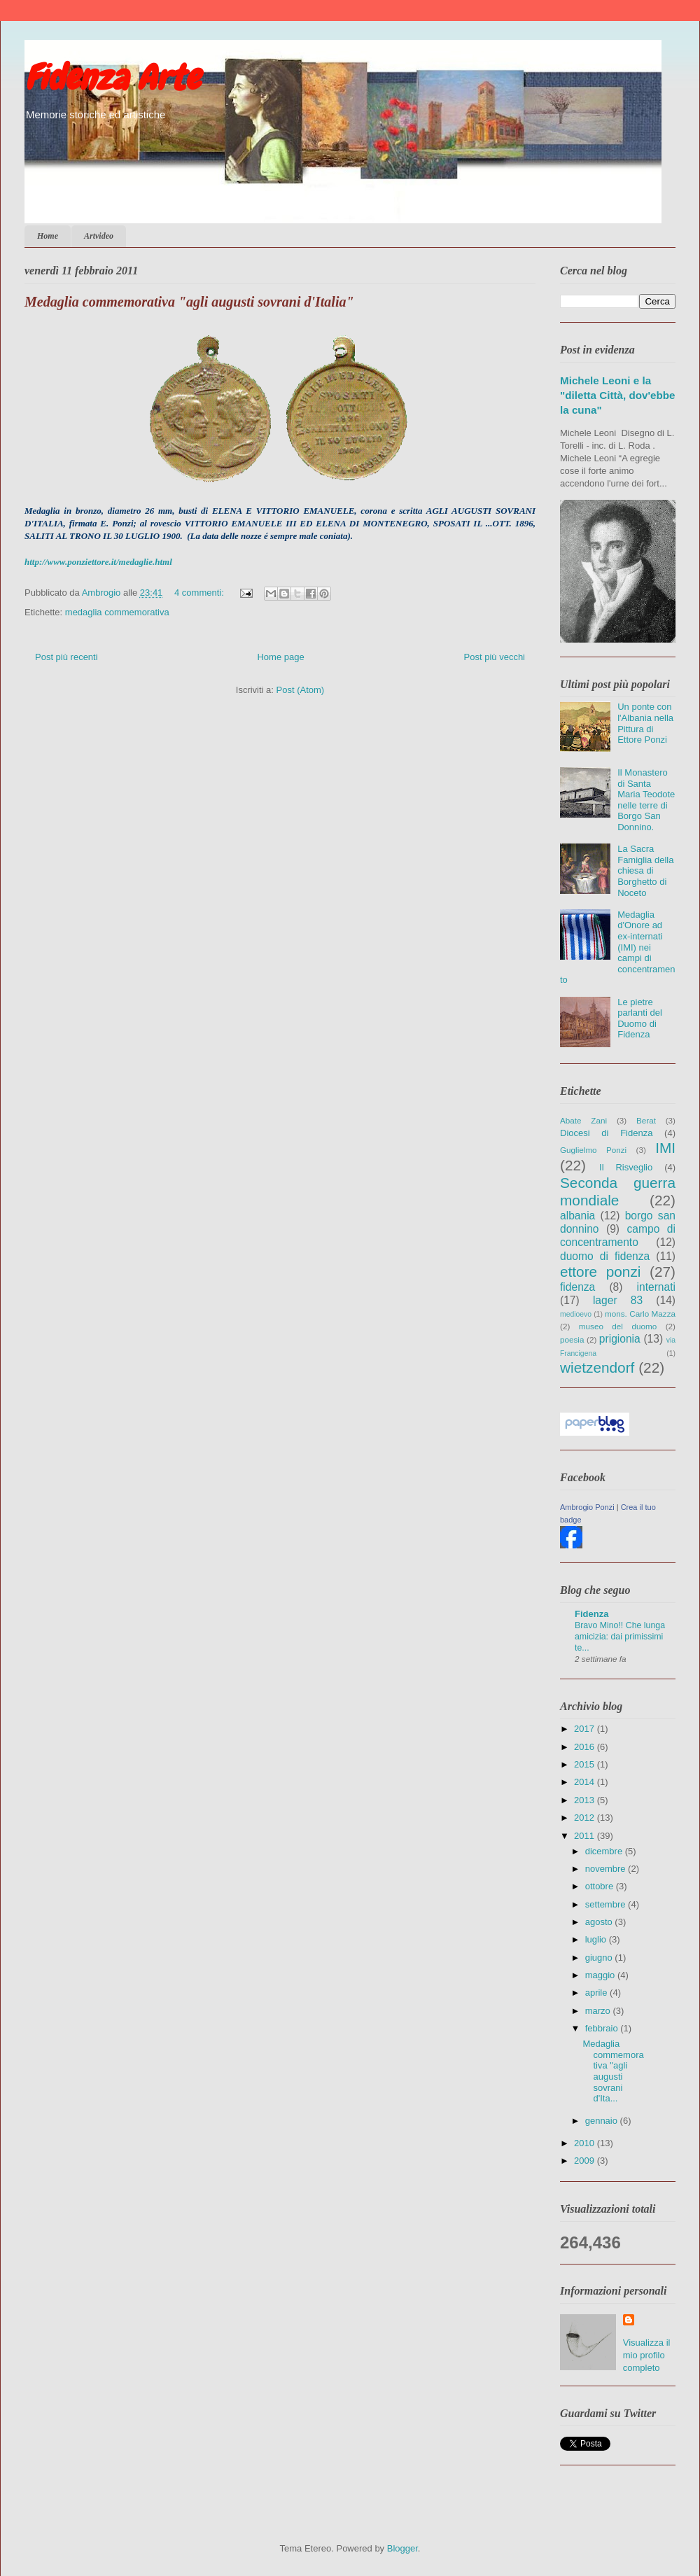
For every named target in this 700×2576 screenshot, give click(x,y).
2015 (585, 1764)
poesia (572, 1339)
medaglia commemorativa (117, 612)
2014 (585, 1782)
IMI (665, 1148)
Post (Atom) (300, 690)
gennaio (602, 2120)
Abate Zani (583, 1120)
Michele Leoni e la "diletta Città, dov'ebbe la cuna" (618, 395)
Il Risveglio (625, 1167)
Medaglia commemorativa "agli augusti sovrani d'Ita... (612, 2071)
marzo (599, 2010)
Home (47, 236)
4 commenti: (200, 592)
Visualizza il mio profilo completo (647, 2355)
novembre (606, 1868)
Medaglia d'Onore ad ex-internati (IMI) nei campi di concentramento (618, 947)
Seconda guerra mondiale (618, 1191)
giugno (600, 1957)
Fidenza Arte (112, 77)
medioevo (576, 1314)
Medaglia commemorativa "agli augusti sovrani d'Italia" (189, 301)
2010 (585, 2143)
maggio (601, 1975)
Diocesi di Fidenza (606, 1133)
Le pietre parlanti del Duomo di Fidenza (639, 1018)
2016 (585, 1747)
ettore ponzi (600, 1272)
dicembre (605, 1851)
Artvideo (98, 236)
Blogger (402, 2548)
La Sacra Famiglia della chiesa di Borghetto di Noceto (645, 870)
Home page (280, 657)
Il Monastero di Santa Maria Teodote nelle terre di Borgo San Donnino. (646, 799)
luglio (597, 1939)
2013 (585, 1800)
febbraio (603, 2028)
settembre (606, 1904)
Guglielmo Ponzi (593, 1149)
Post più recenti (66, 657)
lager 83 (618, 1300)
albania (577, 1216)
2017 (585, 1728)
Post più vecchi (494, 657)
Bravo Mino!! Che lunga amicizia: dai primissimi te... (620, 1636)
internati (656, 1287)
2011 (585, 1835)
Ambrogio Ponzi (587, 1507)
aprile (597, 1992)
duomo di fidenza (605, 1256)
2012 (585, 1817)
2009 (585, 2160)
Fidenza (591, 1614)
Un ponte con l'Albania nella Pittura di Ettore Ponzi (645, 723)
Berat (646, 1120)
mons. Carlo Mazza (640, 1313)
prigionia (619, 1339)
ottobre (600, 1886)
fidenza (577, 1287)
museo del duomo (618, 1326)
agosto (600, 1922)
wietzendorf (597, 1367)
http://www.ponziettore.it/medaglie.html (98, 561)
